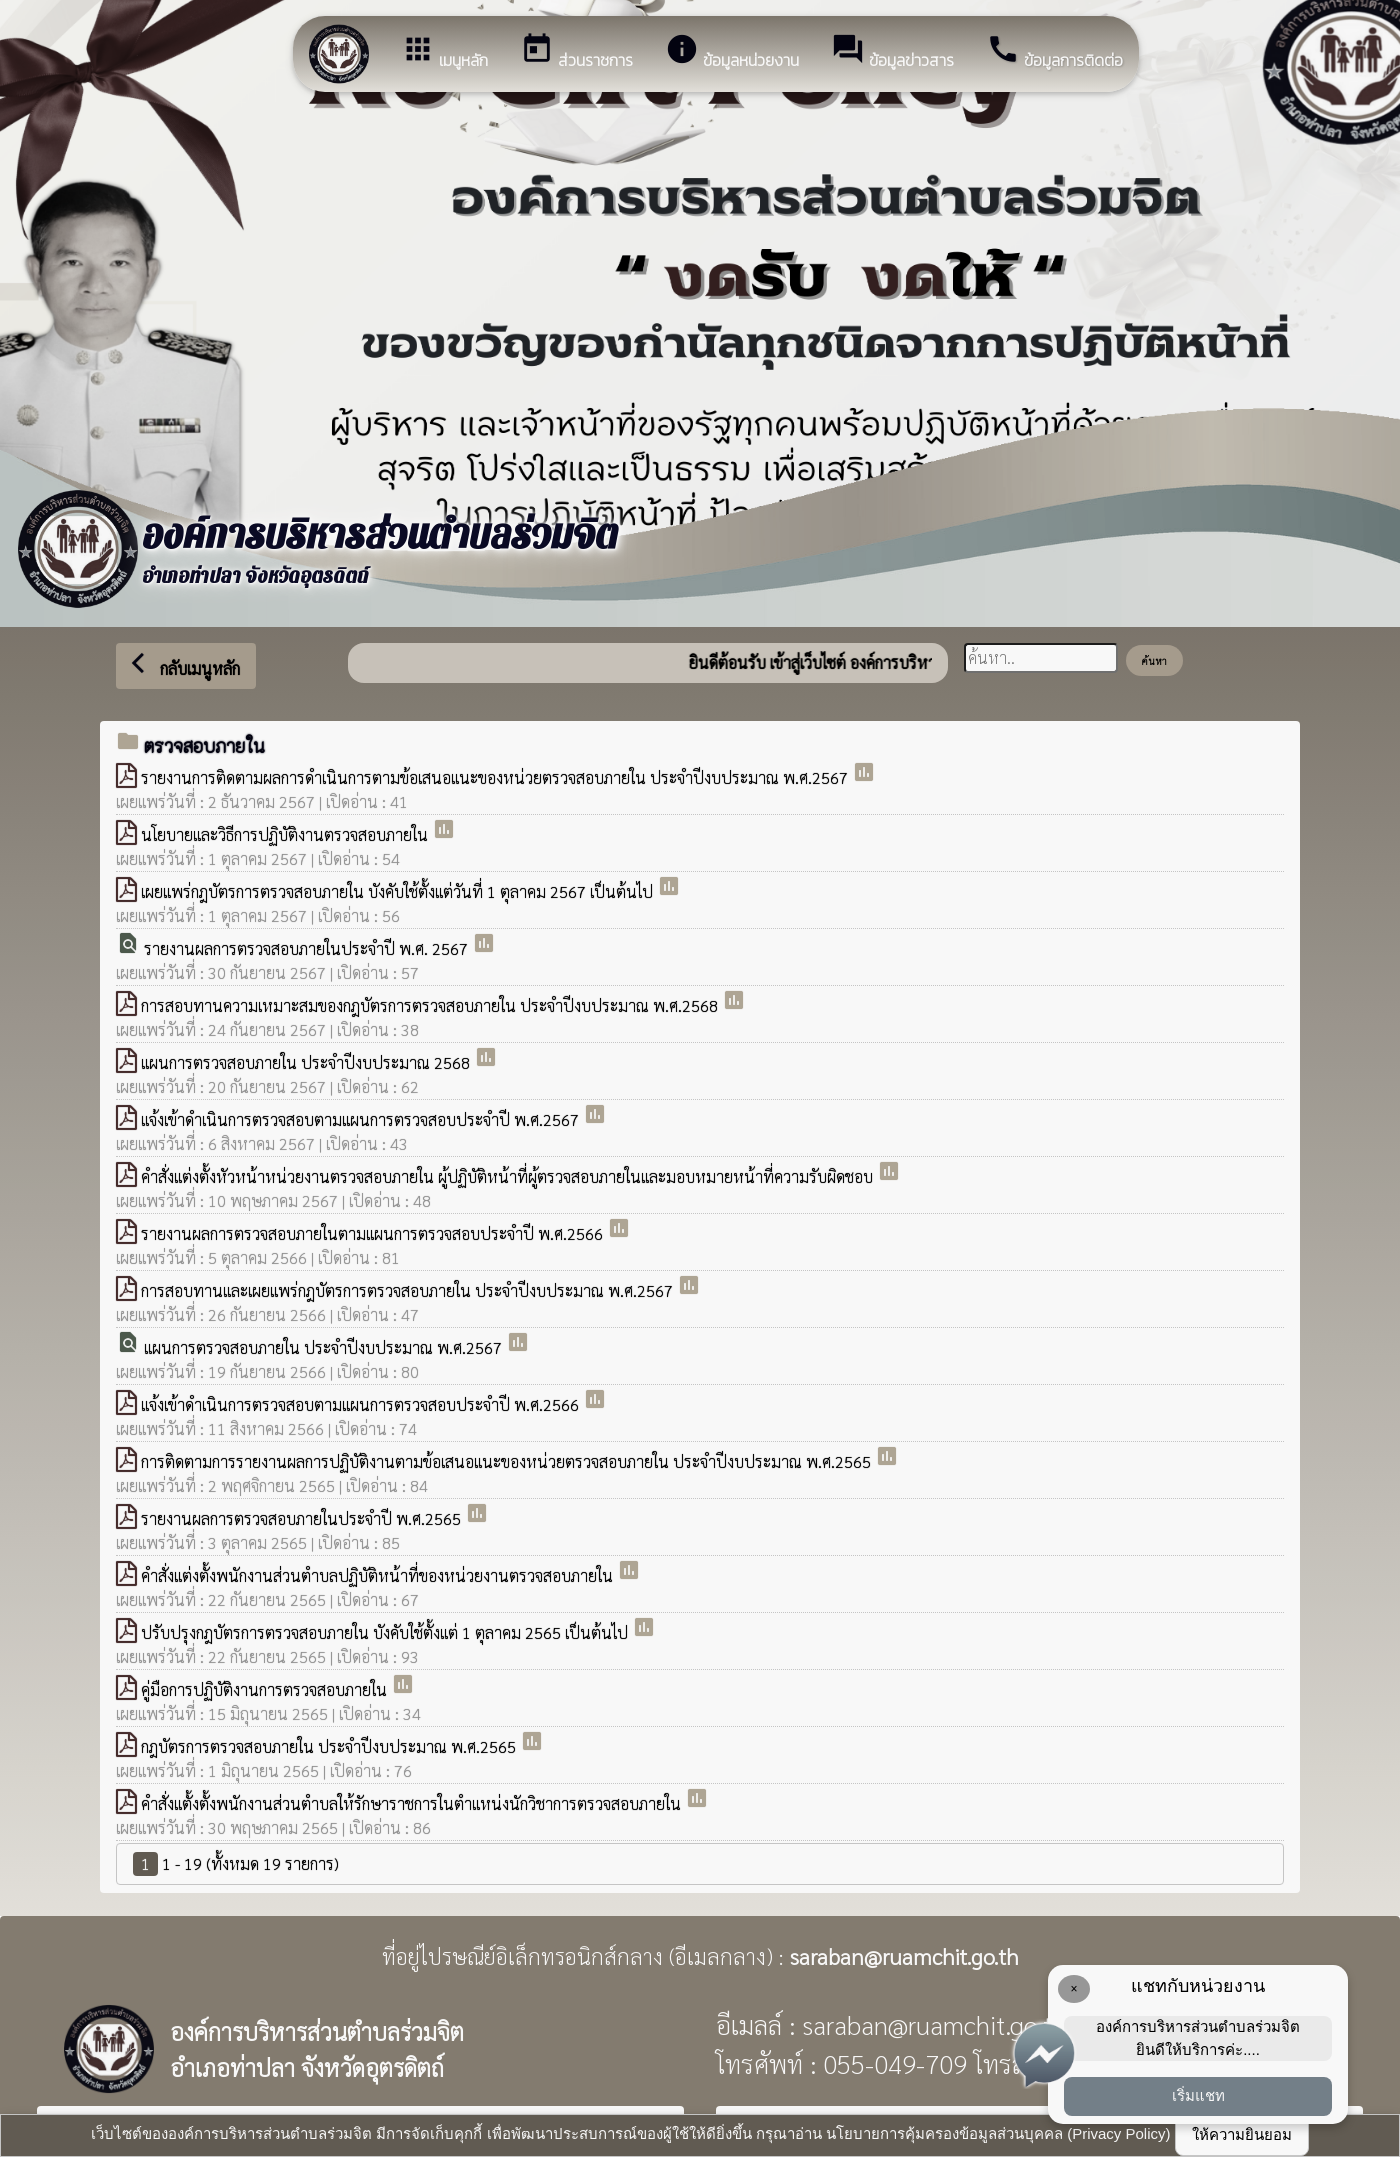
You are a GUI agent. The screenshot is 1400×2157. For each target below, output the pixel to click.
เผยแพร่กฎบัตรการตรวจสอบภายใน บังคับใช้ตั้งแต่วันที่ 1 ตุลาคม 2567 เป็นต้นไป (399, 891)
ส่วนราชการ (576, 52)
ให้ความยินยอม (1242, 2134)
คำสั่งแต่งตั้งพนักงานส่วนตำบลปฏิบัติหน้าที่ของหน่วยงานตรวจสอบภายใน (379, 1575)
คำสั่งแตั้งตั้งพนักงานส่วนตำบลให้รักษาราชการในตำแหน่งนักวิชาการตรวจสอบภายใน (413, 1803)
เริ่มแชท (1198, 2095)
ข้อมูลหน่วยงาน (732, 52)
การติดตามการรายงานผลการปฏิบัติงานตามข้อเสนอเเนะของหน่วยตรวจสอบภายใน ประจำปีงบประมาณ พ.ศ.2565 (508, 1461)
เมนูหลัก (444, 52)
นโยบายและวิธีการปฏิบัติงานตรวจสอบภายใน (286, 834)
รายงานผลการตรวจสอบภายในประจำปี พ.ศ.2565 (303, 1518)
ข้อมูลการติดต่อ (1054, 52)
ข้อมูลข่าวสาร (892, 52)
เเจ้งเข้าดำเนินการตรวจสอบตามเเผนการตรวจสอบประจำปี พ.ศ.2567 (362, 1119)
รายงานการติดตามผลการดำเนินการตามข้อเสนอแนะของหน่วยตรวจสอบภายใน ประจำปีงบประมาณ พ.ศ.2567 (496, 777)
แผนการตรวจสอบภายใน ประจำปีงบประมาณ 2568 (307, 1062)
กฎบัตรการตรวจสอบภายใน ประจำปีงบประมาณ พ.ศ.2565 (330, 1746)
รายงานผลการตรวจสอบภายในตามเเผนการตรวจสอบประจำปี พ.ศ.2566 (374, 1233)
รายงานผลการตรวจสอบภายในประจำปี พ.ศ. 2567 (308, 948)
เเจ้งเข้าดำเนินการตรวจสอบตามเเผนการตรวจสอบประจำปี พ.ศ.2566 (362, 1404)
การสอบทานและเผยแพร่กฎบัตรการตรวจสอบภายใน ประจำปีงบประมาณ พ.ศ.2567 (409, 1290)
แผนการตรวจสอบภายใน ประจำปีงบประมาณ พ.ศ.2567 (325, 1347)
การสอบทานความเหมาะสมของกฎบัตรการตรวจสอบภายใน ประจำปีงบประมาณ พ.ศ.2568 (431, 1005)
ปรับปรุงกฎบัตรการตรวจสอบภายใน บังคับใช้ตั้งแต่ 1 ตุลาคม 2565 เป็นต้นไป (386, 1632)
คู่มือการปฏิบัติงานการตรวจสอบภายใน (266, 1689)
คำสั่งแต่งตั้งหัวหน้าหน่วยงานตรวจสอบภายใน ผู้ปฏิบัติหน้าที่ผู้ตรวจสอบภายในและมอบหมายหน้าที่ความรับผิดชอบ (509, 1176)
